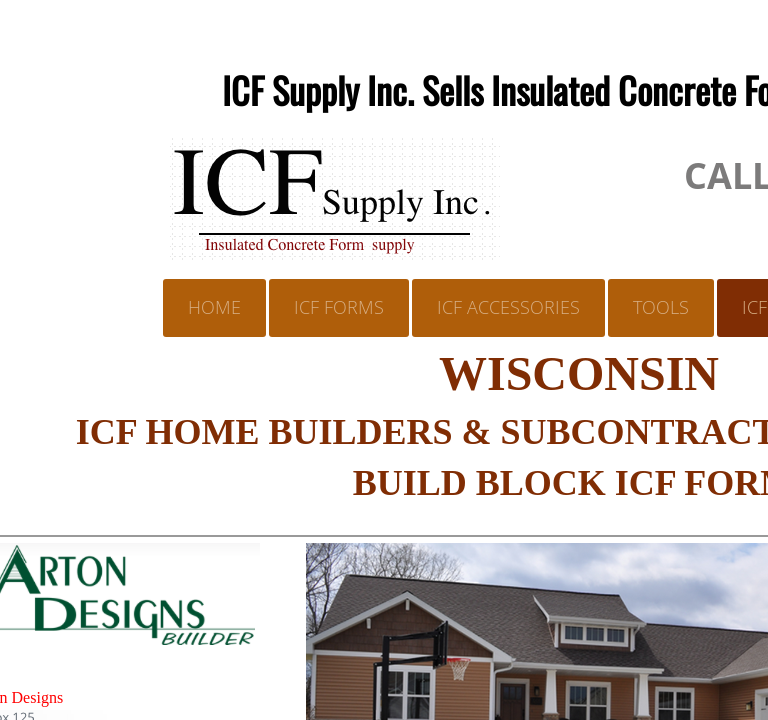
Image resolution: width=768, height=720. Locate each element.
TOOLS (661, 307)
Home (214, 307)
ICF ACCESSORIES (508, 307)
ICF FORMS (339, 307)
